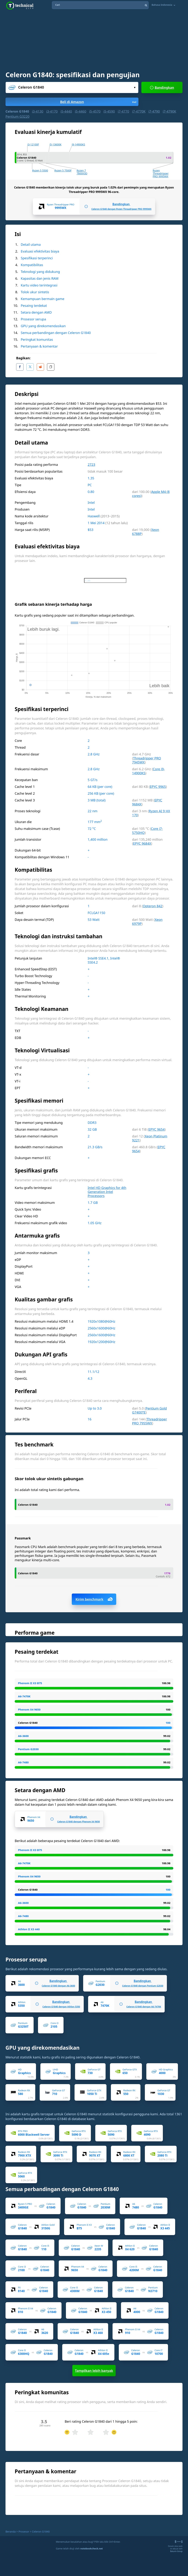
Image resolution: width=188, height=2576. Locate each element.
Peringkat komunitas (37, 339)
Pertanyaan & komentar (39, 346)
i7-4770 (123, 111)
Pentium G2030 (28, 1748)
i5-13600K (56, 144)
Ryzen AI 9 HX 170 (151, 812)
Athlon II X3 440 (29, 1928)
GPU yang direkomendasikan (43, 326)
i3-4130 (37, 111)
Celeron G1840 (17, 111)
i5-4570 (95, 111)
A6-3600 (23, 1735)
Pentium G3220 (17, 116)
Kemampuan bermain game (42, 299)
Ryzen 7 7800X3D (82, 172)
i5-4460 (80, 111)
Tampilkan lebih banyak (94, 2370)
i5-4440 (66, 111)
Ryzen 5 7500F (63, 170)
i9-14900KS (78, 144)
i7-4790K (169, 111)
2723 (91, 464)
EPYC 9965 (158, 786)
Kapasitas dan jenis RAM (39, 278)
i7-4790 (154, 111)
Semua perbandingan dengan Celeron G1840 (56, 332)
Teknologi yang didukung (40, 271)
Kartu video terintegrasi (39, 285)
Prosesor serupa (33, 319)
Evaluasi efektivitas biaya (40, 251)
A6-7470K (24, 1696)
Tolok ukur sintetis (35, 292)
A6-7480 (23, 1762)
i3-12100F (33, 144)
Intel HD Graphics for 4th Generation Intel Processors (107, 1191)
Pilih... (134, 87)
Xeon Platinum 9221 (149, 1137)
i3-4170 (52, 111)
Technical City (19, 6)
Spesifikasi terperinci (37, 258)
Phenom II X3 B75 (30, 1682)
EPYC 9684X (142, 843)
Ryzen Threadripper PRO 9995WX (161, 173)
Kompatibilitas (32, 265)
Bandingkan (162, 87)
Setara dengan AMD (36, 312)
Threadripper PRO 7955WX (149, 1420)
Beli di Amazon (98, 102)
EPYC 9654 (157, 1129)
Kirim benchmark (94, 1598)
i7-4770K (138, 111)
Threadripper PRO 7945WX (146, 759)
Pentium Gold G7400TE (149, 1410)
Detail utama (31, 244)
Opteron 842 (152, 905)
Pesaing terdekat (34, 305)
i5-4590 (109, 111)
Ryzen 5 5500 (40, 170)
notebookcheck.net (91, 2548)
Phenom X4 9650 (29, 1709)
